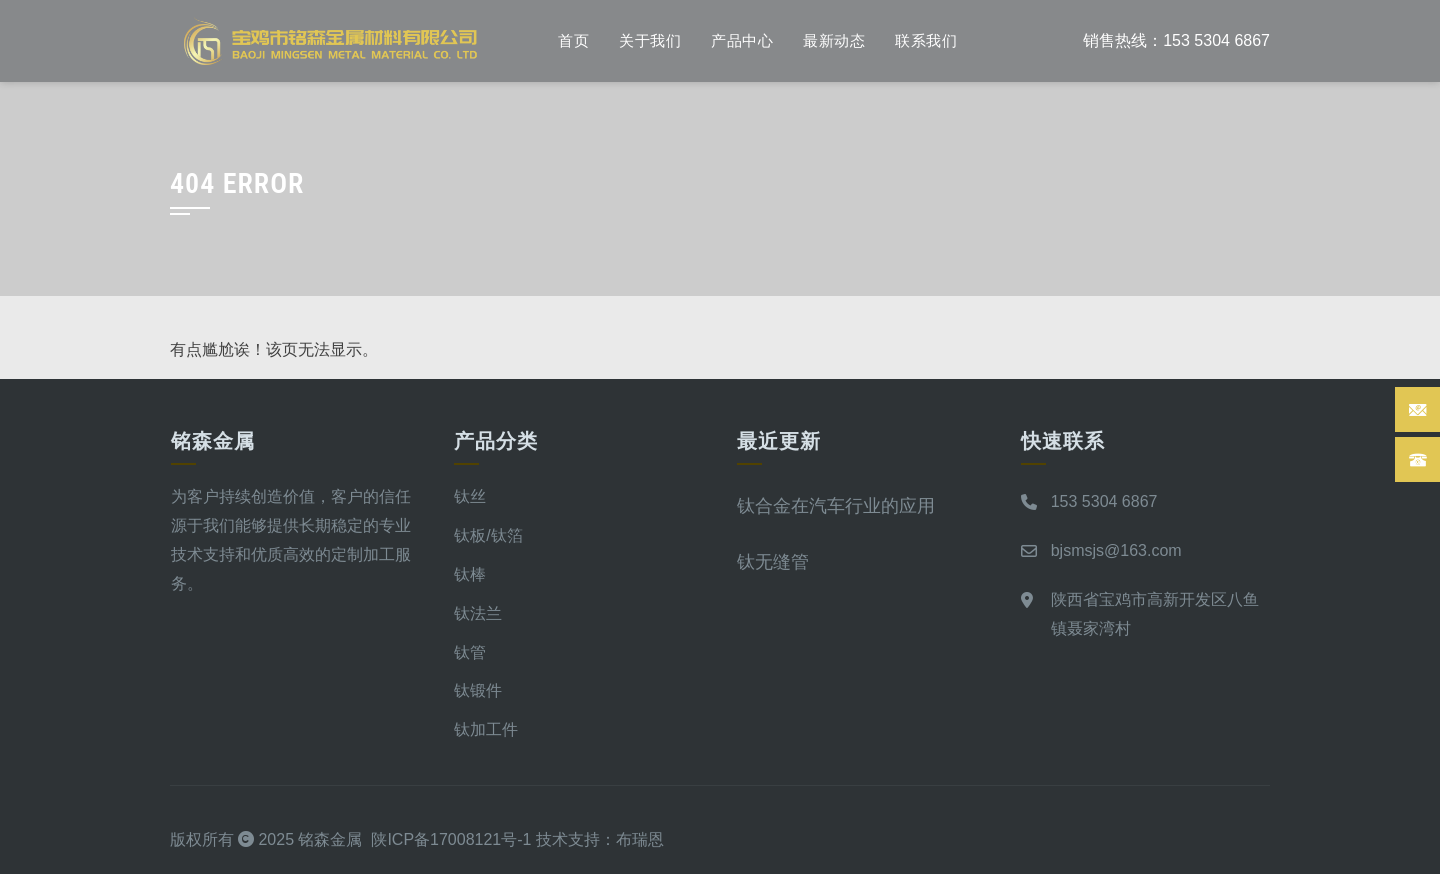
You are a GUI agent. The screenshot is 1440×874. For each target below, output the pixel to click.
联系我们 (926, 41)
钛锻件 (478, 690)
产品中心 (742, 41)
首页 (573, 41)
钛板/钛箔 (488, 535)
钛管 (470, 652)
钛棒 (470, 574)
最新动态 (834, 41)
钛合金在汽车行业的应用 (836, 505)
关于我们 (650, 41)
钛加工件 (486, 729)
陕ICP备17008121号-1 (451, 839)
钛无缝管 (773, 561)
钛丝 (470, 496)
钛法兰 (478, 613)
